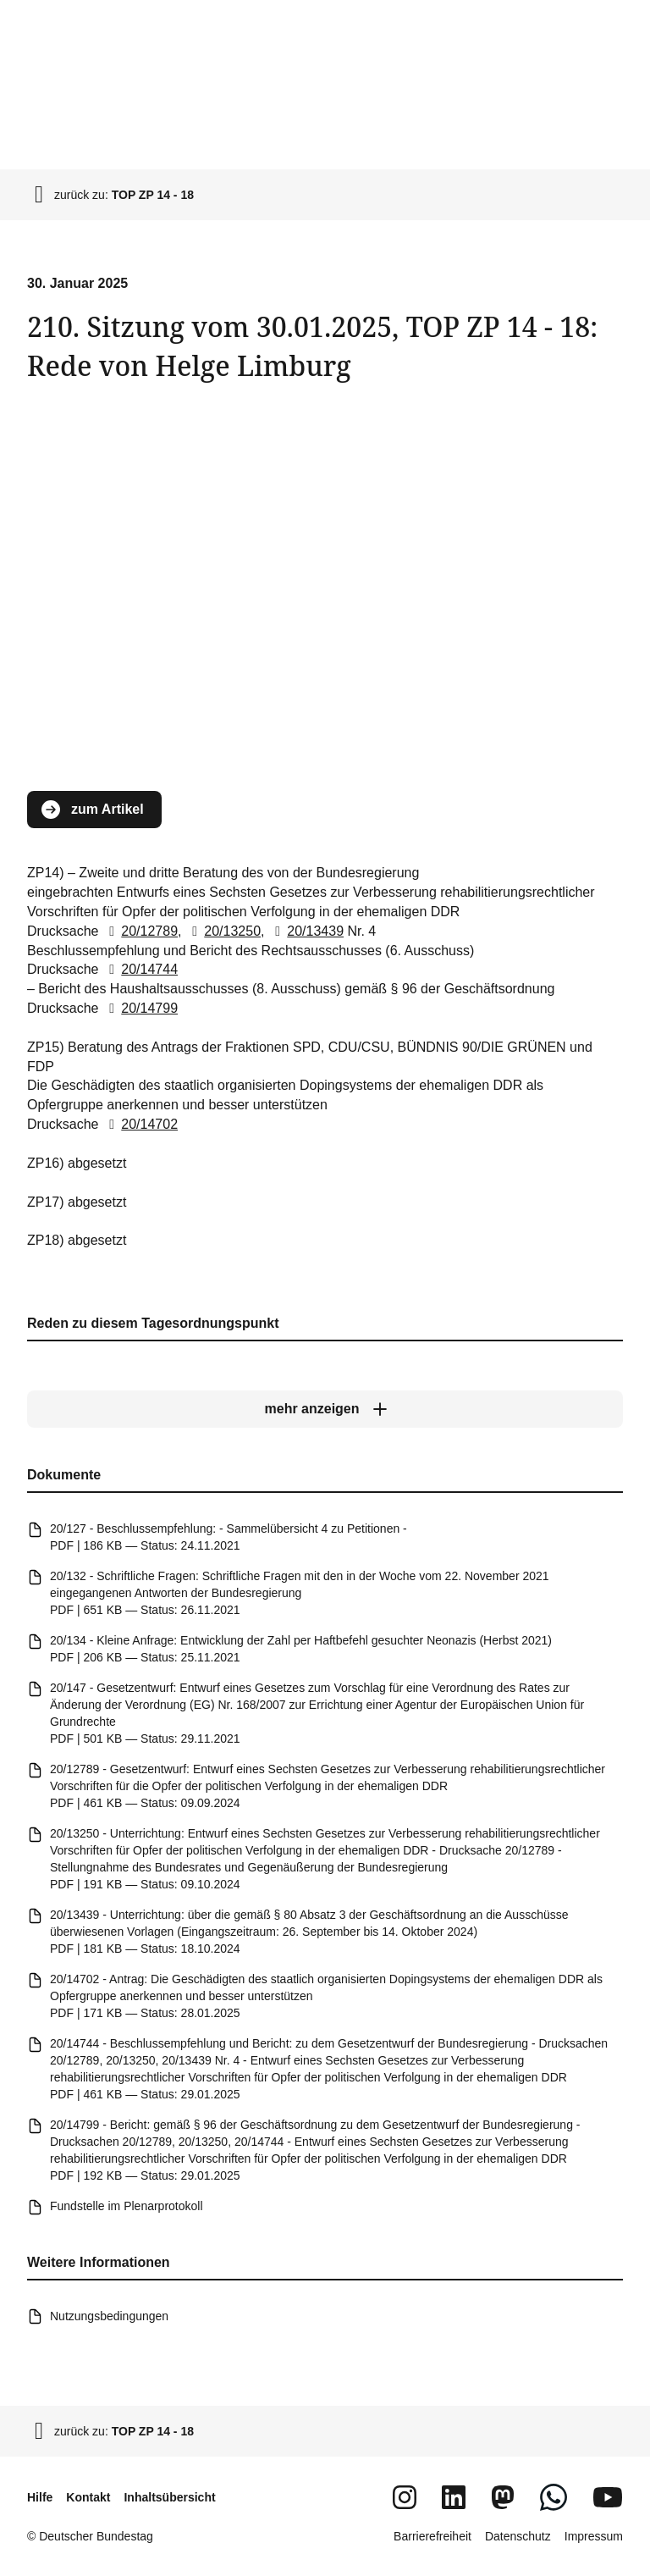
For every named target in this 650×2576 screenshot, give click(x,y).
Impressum (594, 2536)
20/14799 (140, 1008)
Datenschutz (518, 2536)
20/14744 (140, 970)
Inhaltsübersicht (169, 2497)
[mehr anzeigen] (325, 1409)
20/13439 (306, 931)
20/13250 (223, 931)
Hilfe (39, 2497)
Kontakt (88, 2497)
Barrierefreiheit (432, 2536)
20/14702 (140, 1124)
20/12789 (140, 931)
